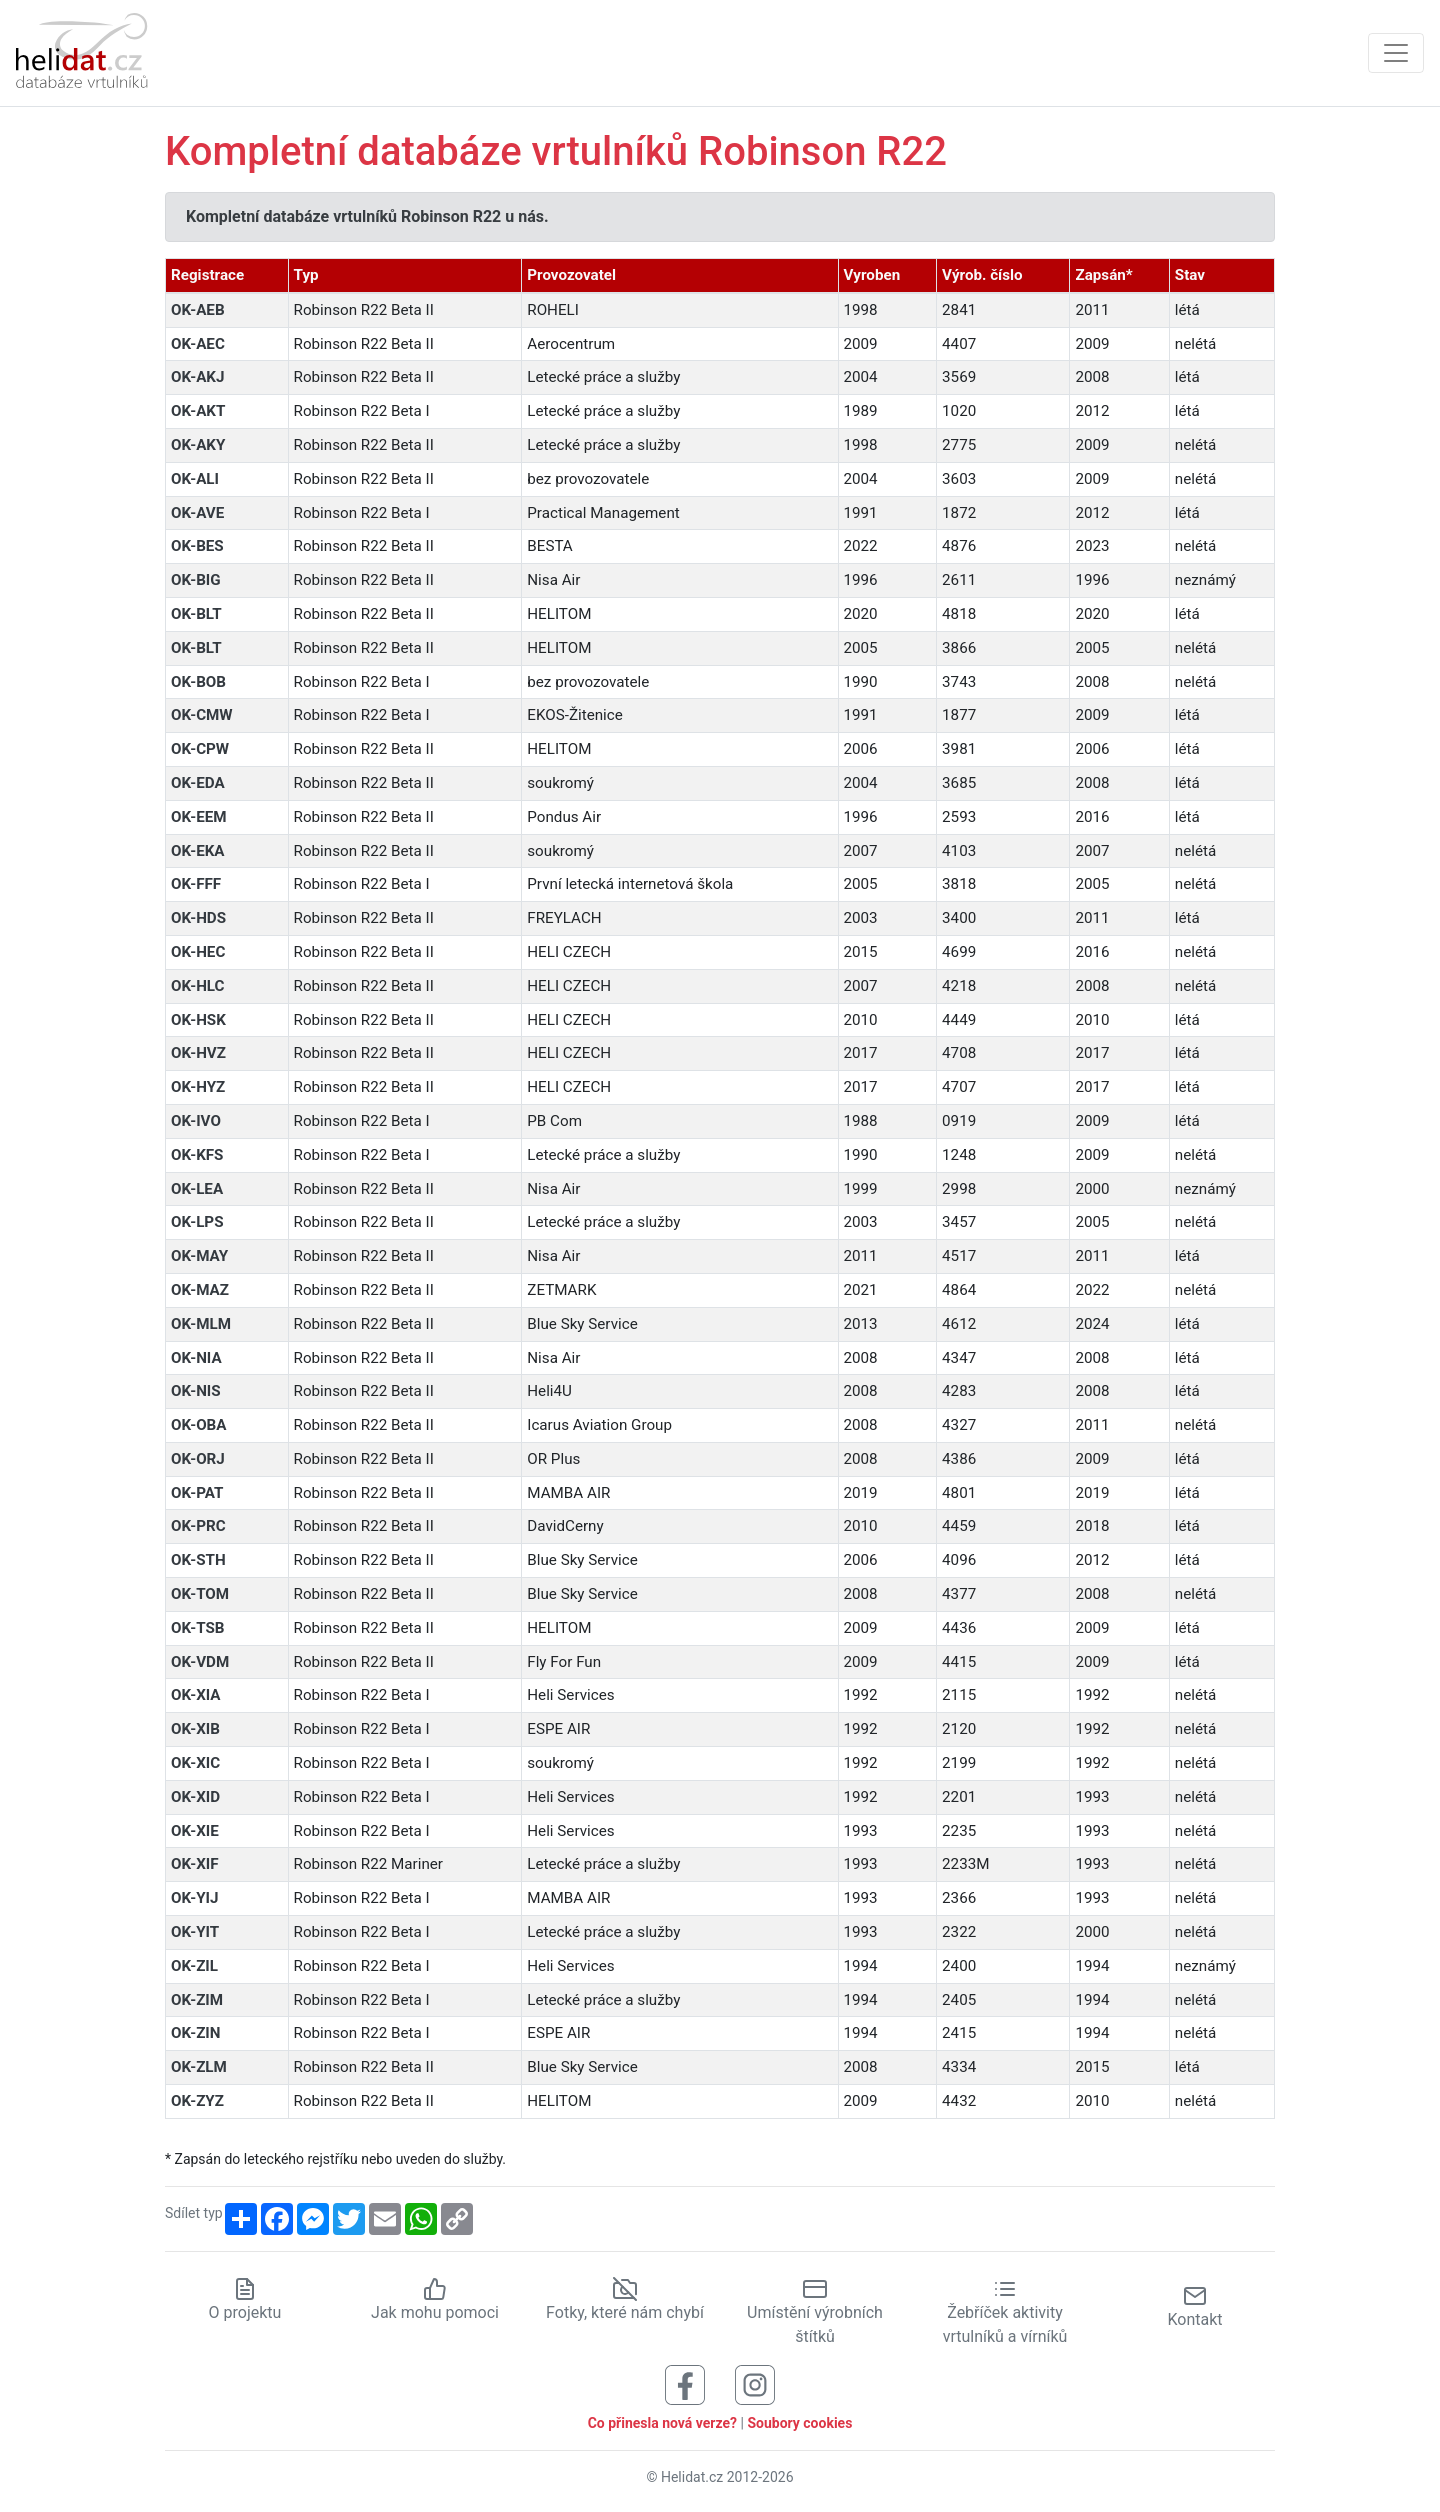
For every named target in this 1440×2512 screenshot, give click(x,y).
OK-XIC (195, 1763)
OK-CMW (202, 715)
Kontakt (1194, 2306)
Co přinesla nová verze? (662, 2423)
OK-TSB (197, 1628)
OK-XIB (195, 1729)
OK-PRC (198, 1526)
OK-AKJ (197, 377)
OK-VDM (200, 1662)
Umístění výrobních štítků (815, 2312)
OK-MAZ (200, 1290)
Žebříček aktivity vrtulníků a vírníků (1005, 2312)
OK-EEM (199, 817)
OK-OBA (199, 1425)
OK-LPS (197, 1222)
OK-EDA (198, 783)
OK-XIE (195, 1831)
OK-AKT (198, 411)
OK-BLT (196, 614)
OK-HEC (198, 952)
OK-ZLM (199, 2067)
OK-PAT (197, 1493)
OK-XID (195, 1797)
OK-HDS (198, 918)
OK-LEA (197, 1189)
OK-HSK (198, 1020)
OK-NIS (196, 1391)
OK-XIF (195, 1864)
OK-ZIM (197, 2000)
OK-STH (198, 1560)
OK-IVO (196, 1121)
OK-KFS (197, 1155)
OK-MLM (201, 1324)
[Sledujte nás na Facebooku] (685, 2383)
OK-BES (197, 546)
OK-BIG (196, 580)
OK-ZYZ (197, 2101)
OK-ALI (195, 479)
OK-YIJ (194, 1898)
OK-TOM (200, 1594)
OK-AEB (198, 310)
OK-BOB (198, 682)
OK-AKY (198, 445)
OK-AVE (197, 513)
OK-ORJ (198, 1459)
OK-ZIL (194, 1966)
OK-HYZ (198, 1087)
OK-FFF (196, 884)
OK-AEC (198, 344)
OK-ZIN (196, 2033)
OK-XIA (196, 1695)
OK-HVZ (198, 1053)
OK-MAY (199, 1256)
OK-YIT (195, 1932)
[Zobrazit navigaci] (1396, 53)
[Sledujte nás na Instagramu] (755, 2383)
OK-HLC (198, 986)
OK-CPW (200, 749)
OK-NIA (196, 1358)
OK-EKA (198, 851)
